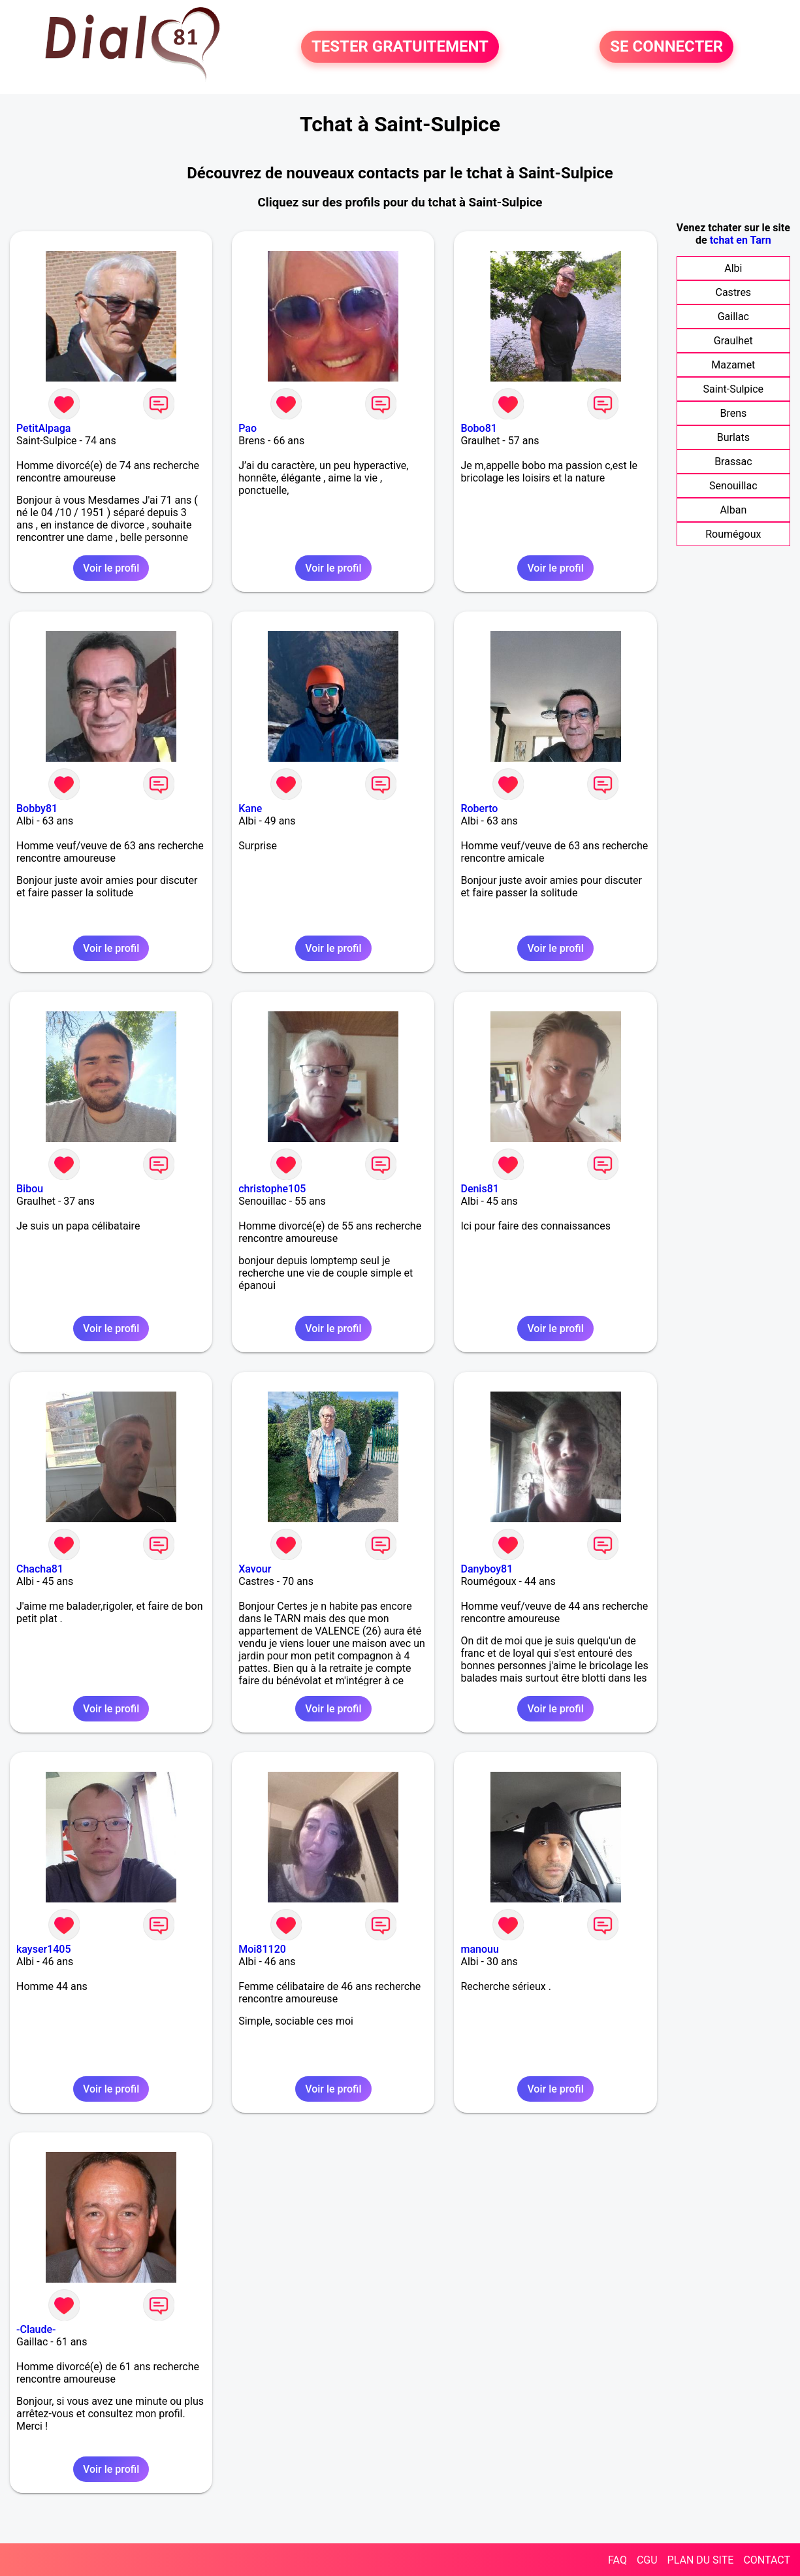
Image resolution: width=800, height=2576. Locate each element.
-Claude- (36, 2329)
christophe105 (272, 1188)
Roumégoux (733, 534)
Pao (247, 428)
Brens (733, 413)
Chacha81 (39, 1569)
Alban (733, 510)
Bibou (29, 1188)
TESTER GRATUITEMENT (400, 47)
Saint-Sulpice (733, 389)
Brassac (733, 461)
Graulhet (733, 340)
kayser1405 (43, 1949)
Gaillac (733, 316)
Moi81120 (262, 1949)
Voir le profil (111, 568)
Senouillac (733, 486)
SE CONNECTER (666, 47)
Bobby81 (36, 808)
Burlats (733, 437)
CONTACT (766, 2560)
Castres (734, 292)
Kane (250, 808)
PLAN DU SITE (700, 2560)
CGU (647, 2560)
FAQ (617, 2560)
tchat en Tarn (740, 240)
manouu (479, 1949)
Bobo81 (478, 428)
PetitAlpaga (43, 428)
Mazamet (733, 365)
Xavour (254, 1569)
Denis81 (479, 1188)
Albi (733, 268)
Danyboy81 (486, 1569)
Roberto (479, 808)
